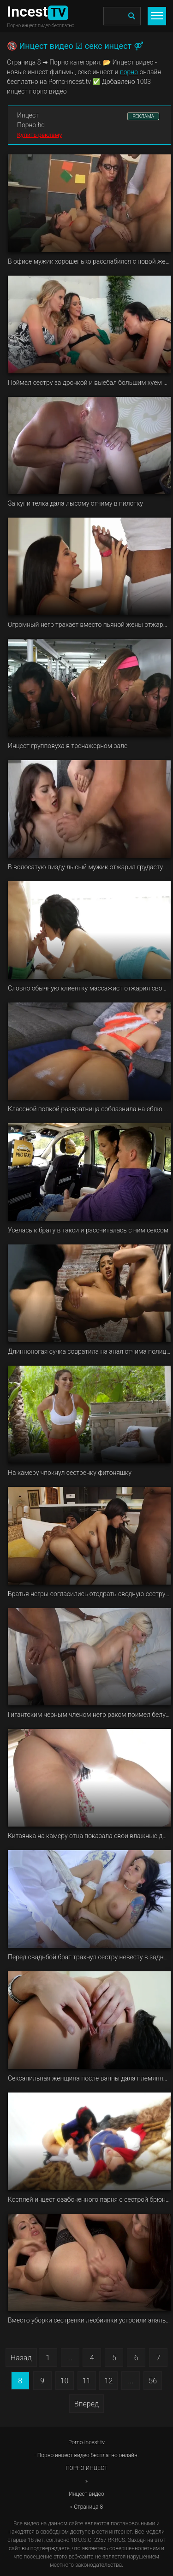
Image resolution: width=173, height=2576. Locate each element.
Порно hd (31, 125)
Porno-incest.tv (86, 2442)
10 (64, 2380)
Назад (21, 2357)
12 (109, 2380)
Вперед (86, 2403)
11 (87, 2380)
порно (129, 72)
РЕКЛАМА (143, 116)
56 (153, 2380)
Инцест (28, 115)
